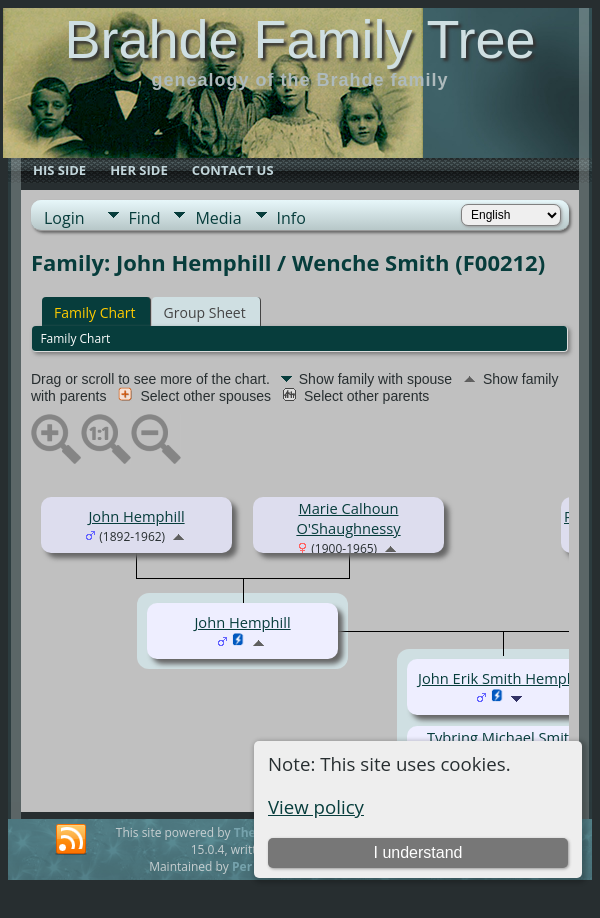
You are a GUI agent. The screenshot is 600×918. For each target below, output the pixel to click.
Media (218, 218)
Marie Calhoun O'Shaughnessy (348, 518)
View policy (316, 806)
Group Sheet (205, 312)
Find (145, 218)
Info (291, 218)
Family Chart (95, 312)
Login (64, 218)
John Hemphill (136, 516)
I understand (418, 852)
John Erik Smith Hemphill (502, 678)
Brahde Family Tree (299, 39)
